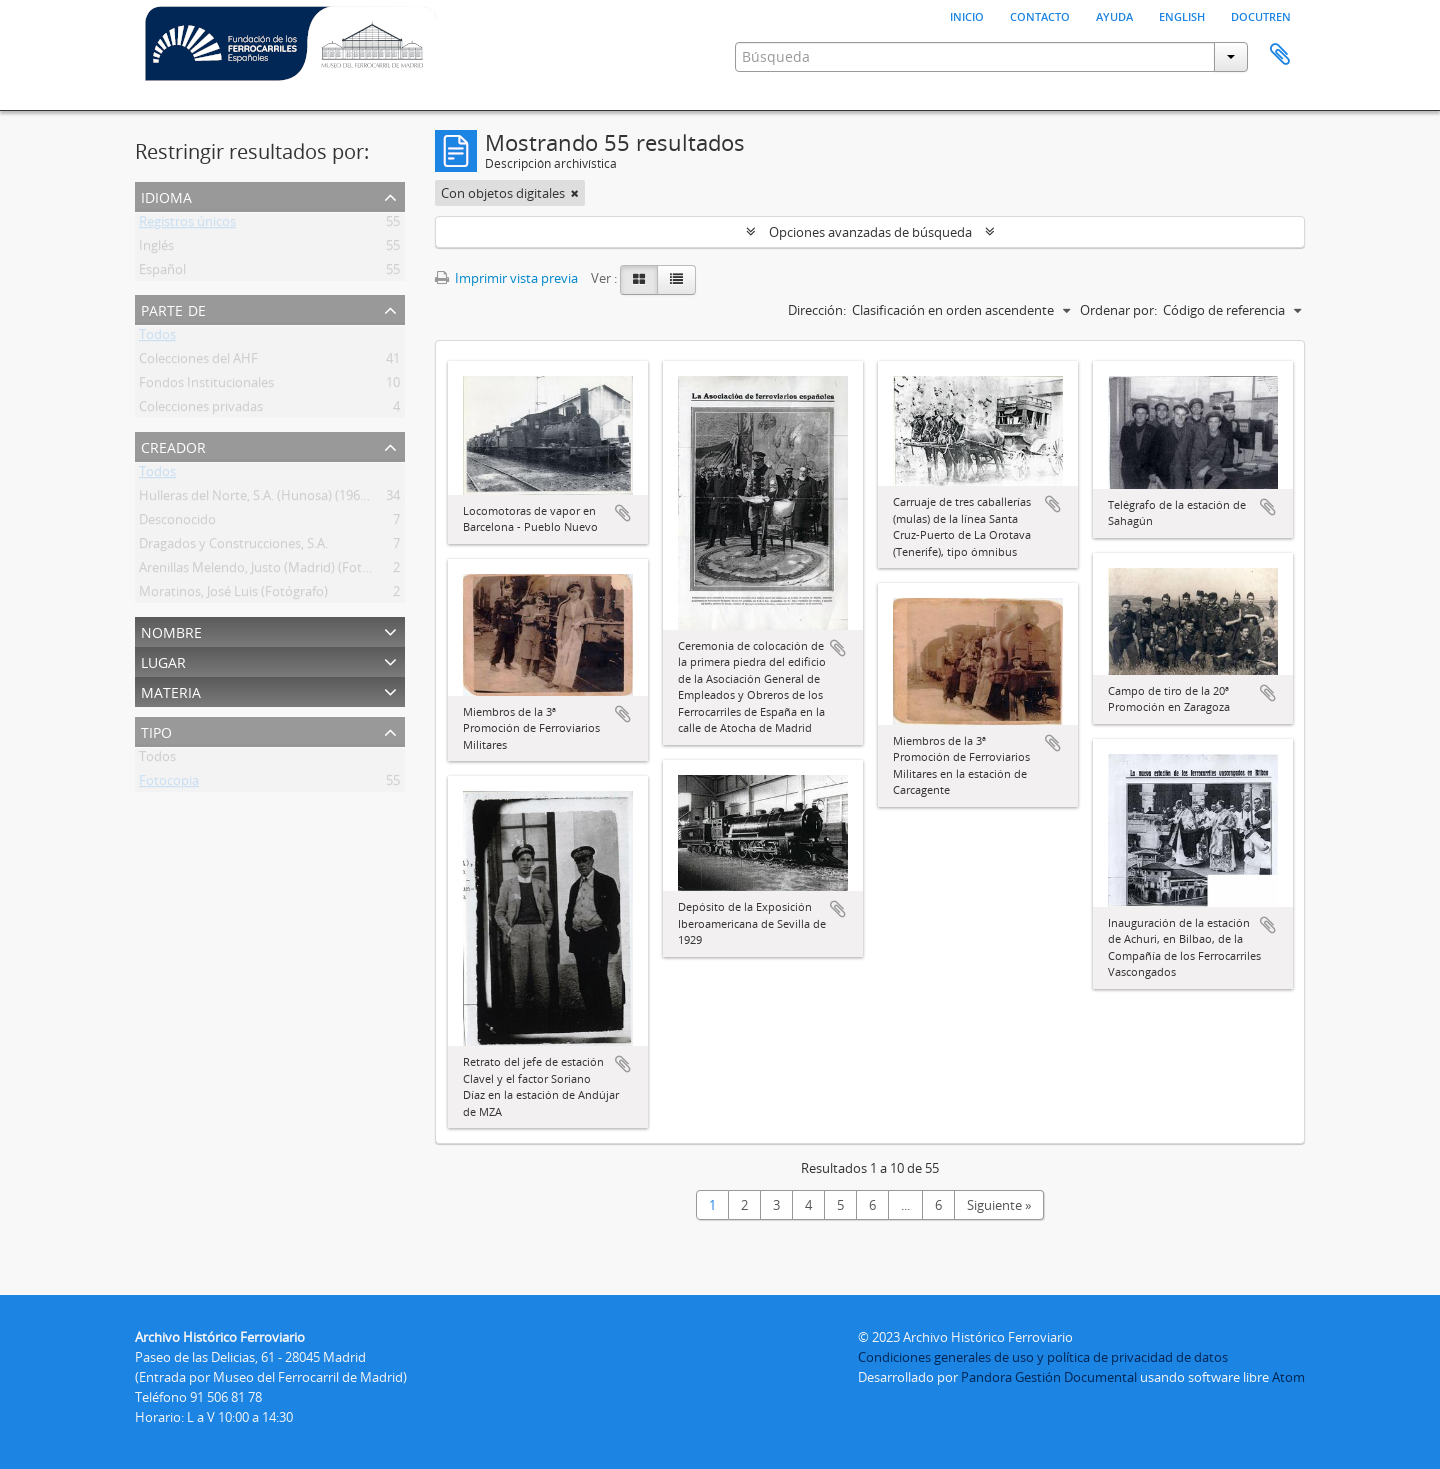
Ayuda (1114, 15)
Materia (171, 690)
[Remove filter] (575, 193)
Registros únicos (187, 225)
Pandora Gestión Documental (1049, 1377)
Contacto (1040, 15)
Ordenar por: (1118, 310)
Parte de (173, 308)
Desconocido (177, 523)
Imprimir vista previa (506, 278)
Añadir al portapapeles (623, 513)
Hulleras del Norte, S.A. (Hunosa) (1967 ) (256, 499)
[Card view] (639, 280)
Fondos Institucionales (206, 386)
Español (162, 273)
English (1182, 15)
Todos (157, 338)
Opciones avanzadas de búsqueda (870, 232)
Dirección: (817, 310)
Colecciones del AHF (198, 362)
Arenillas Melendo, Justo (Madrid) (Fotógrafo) (272, 571)
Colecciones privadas (201, 410)
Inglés (156, 249)
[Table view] (676, 280)
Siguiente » (999, 1205)
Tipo (156, 730)
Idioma (166, 195)
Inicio (967, 15)
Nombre (171, 630)
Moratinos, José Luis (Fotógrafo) (233, 595)
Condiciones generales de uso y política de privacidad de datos (1043, 1357)
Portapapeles (1280, 55)
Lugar (163, 660)
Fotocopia (169, 784)
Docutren (1261, 15)
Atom (1288, 1377)
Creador (173, 445)
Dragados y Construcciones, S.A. (233, 547)
